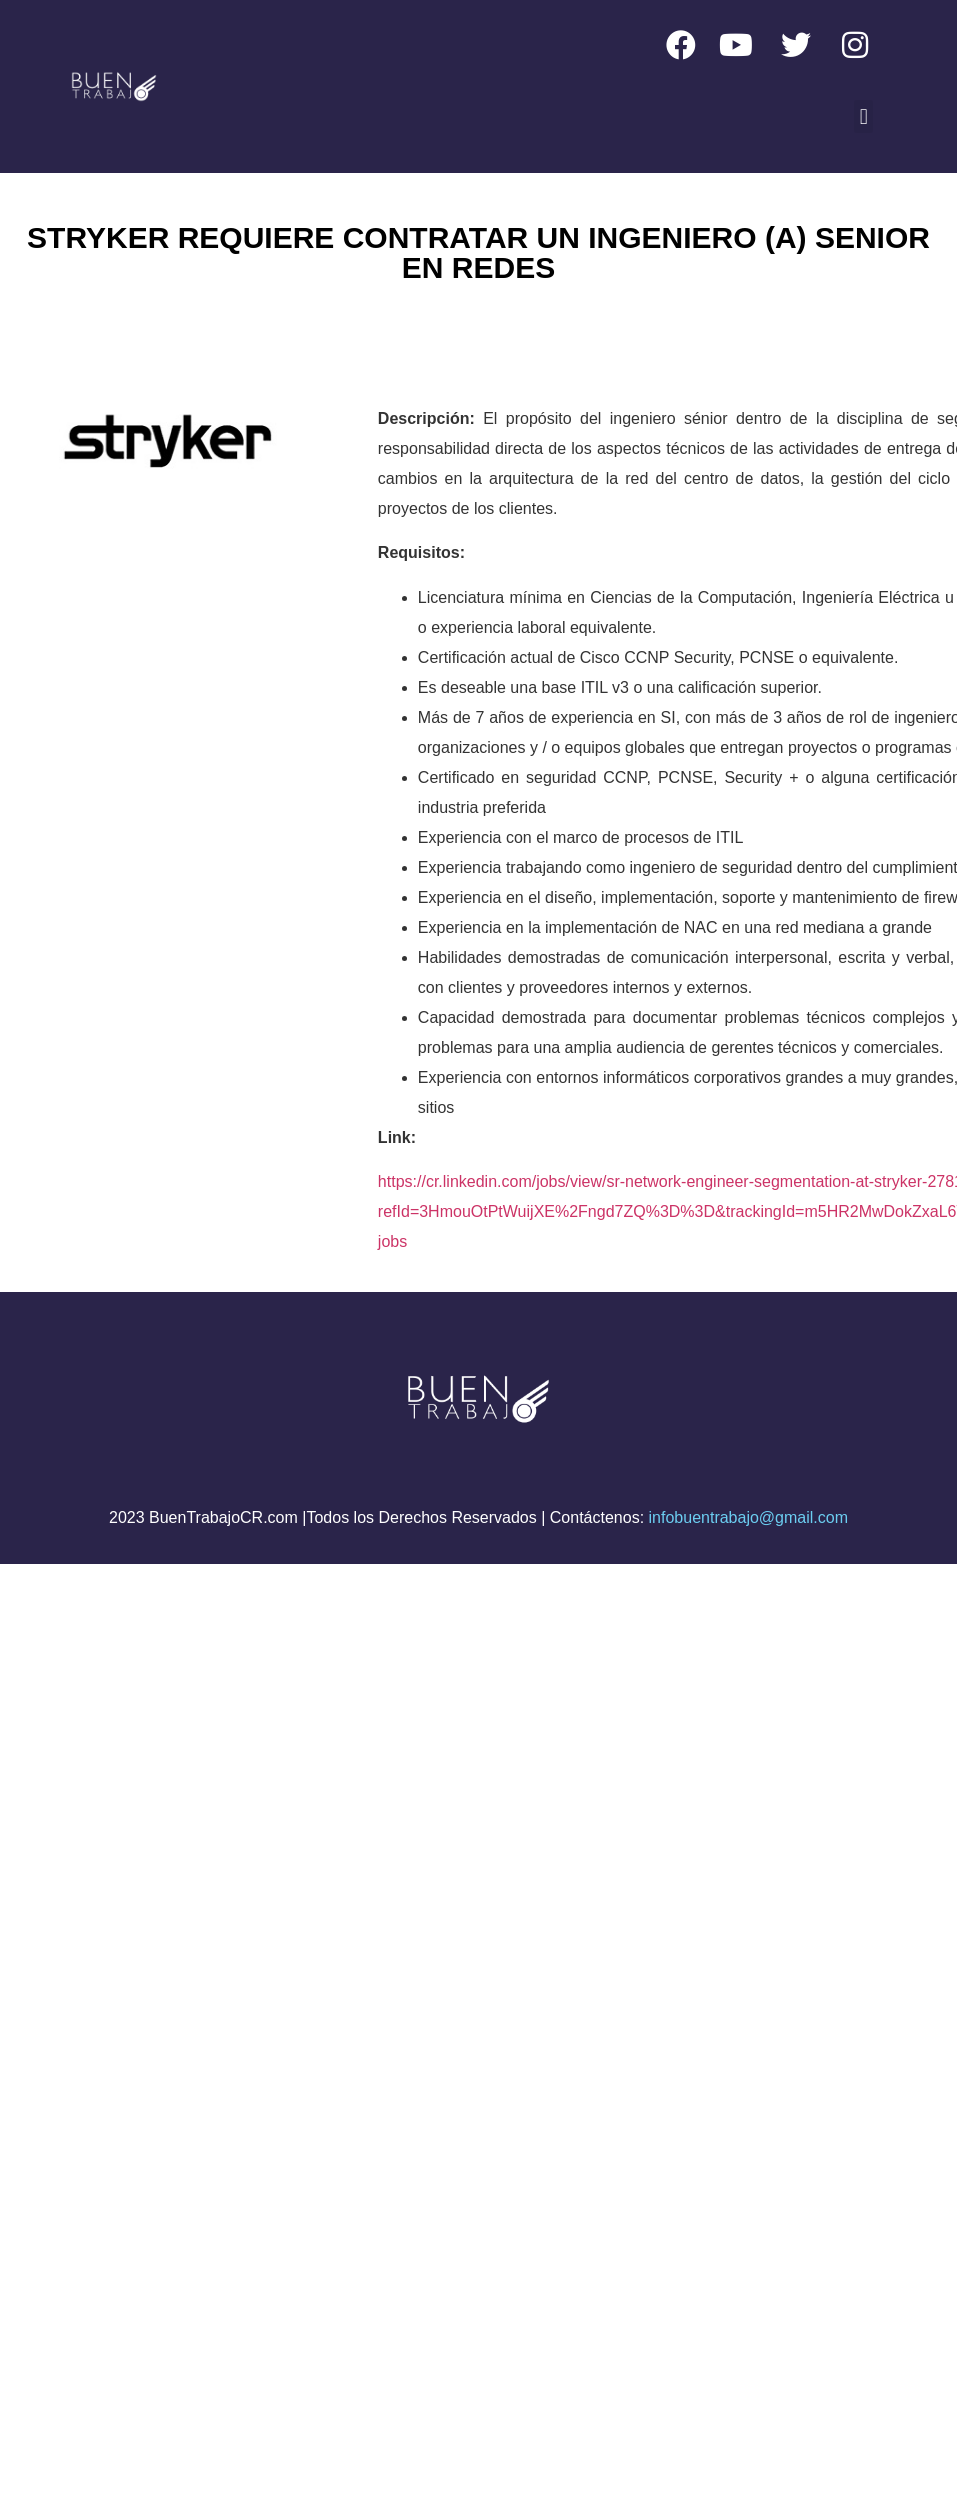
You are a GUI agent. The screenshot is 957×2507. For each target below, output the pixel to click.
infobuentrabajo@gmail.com (748, 1517)
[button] (863, 116)
